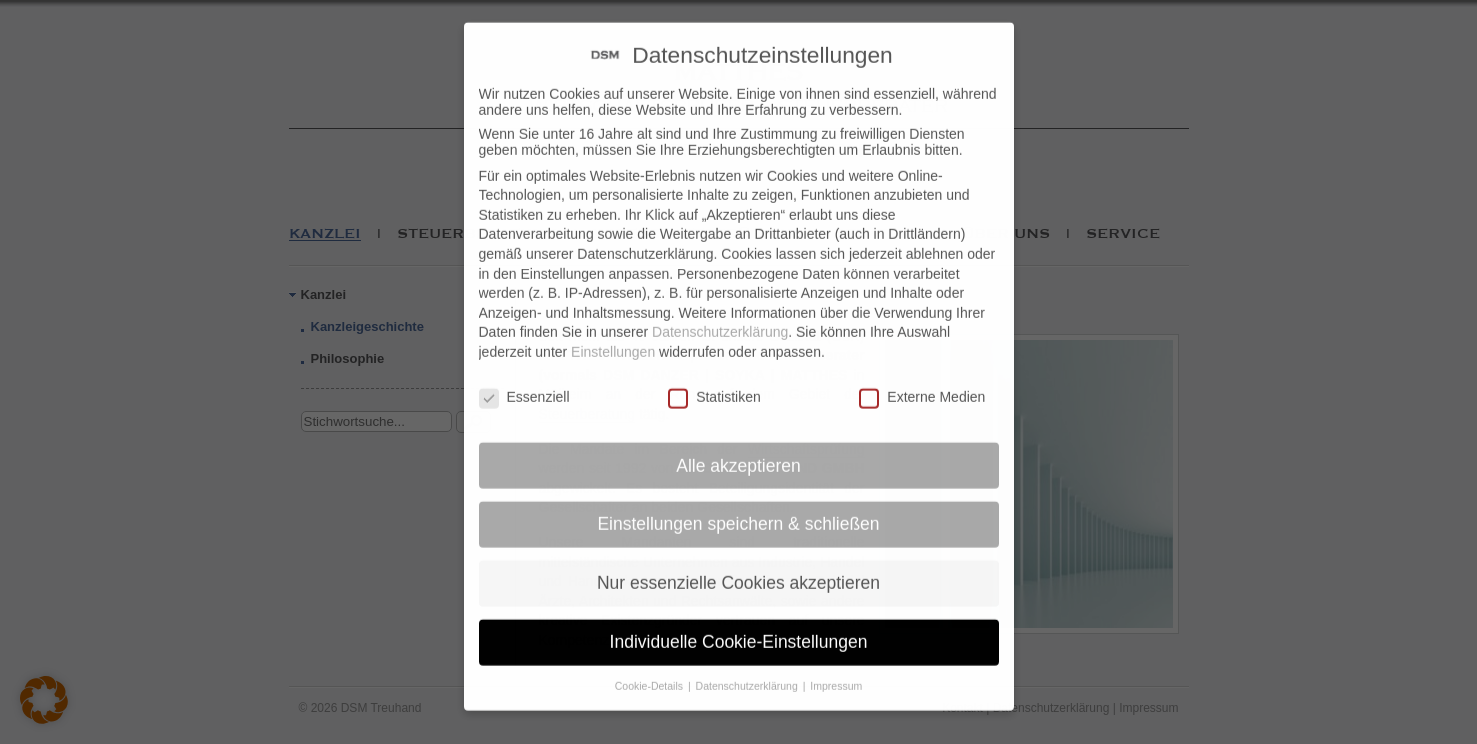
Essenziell (524, 382)
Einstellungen (613, 337)
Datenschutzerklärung (720, 318)
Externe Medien (922, 382)
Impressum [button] (836, 671)
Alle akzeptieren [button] (738, 451)
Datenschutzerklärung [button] (748, 671)
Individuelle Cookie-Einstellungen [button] (739, 627)
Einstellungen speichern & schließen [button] (738, 510)
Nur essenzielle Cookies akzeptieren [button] (738, 569)
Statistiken (714, 382)
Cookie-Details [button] (650, 671)
